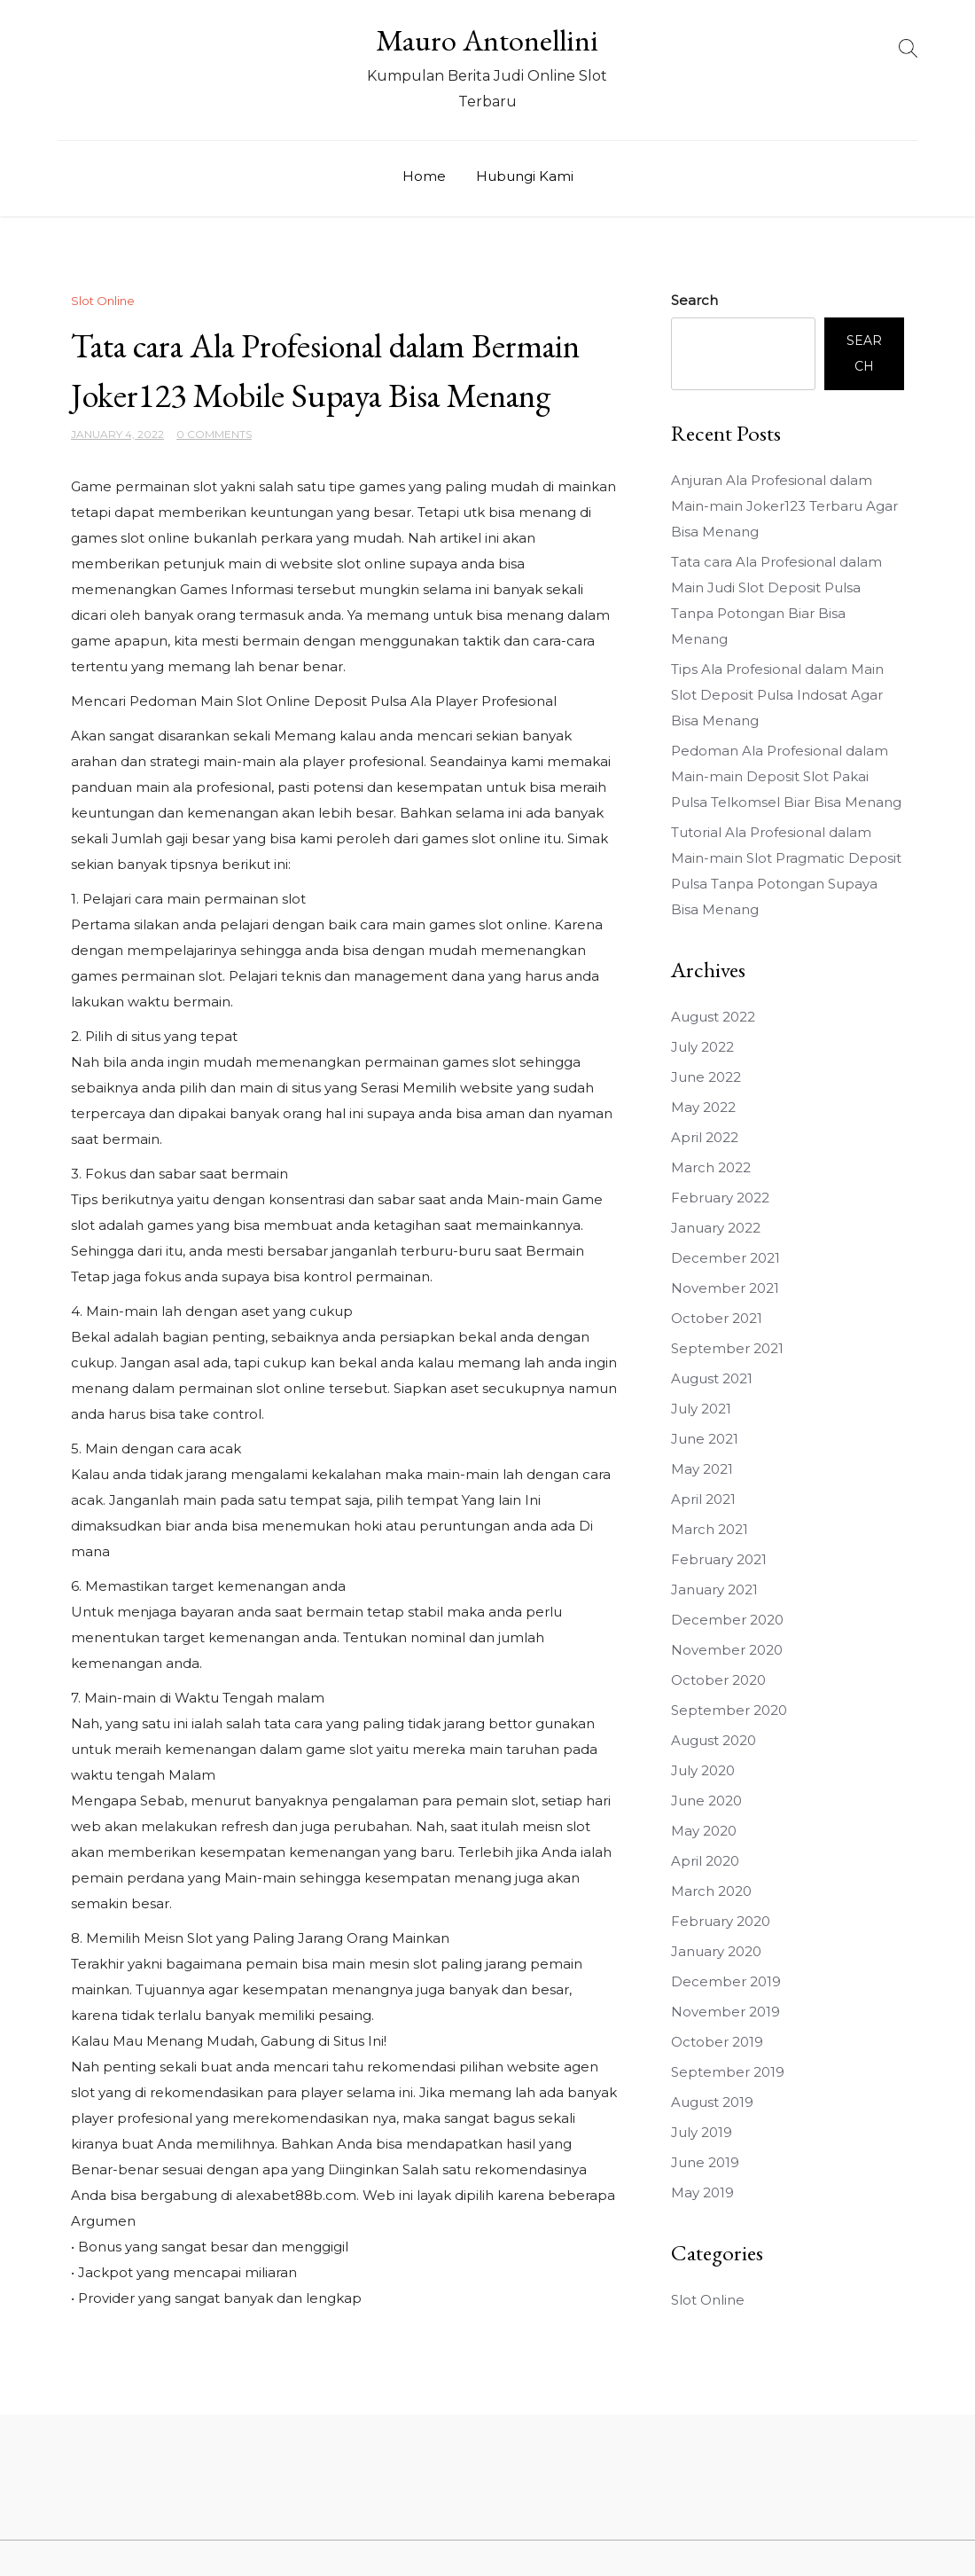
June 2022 (706, 1077)
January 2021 (714, 1589)
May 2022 (703, 1107)
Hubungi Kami (524, 176)
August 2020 (713, 1740)
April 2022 (704, 1137)
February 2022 (720, 1197)
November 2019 (725, 2011)
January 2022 (715, 1227)
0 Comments (214, 434)
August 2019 (712, 2102)
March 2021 (709, 1529)
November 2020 (727, 1649)
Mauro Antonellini (487, 39)
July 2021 (701, 1408)
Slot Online (103, 301)
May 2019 (702, 2192)
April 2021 (703, 1499)
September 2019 (727, 2071)
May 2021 (702, 1468)
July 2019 (701, 2132)
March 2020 (711, 1891)
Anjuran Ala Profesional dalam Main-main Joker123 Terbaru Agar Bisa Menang (784, 506)
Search (694, 300)
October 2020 (718, 1680)
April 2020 (705, 1860)
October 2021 (716, 1318)
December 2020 (727, 1619)
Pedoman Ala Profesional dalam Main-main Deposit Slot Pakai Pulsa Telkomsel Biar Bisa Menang (786, 776)
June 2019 (705, 2162)
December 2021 (725, 1257)
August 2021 (712, 1378)
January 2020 (716, 1951)
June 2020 (706, 1800)
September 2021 (727, 1348)
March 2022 (711, 1167)
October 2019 (717, 2041)
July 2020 (703, 1770)
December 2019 (726, 1981)
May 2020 (704, 1830)
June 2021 (704, 1438)
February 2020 (720, 1921)
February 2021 (719, 1559)
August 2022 (713, 1016)
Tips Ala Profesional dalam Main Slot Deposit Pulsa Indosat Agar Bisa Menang (777, 695)
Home (424, 176)
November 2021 (725, 1288)
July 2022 (702, 1046)
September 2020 (729, 1710)
